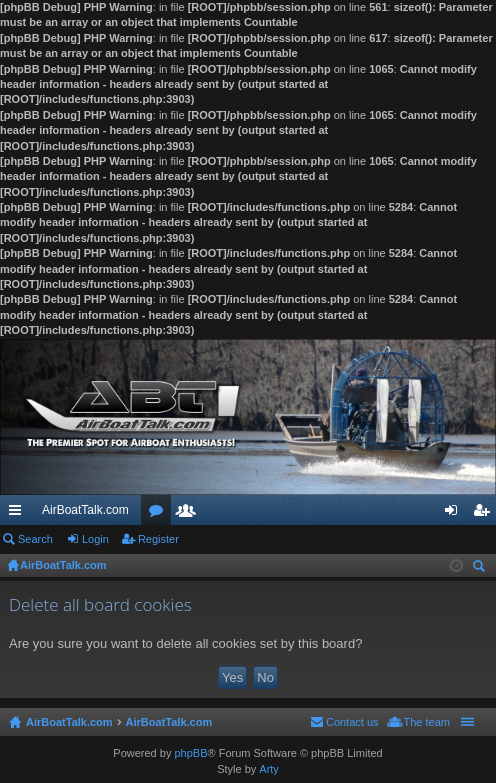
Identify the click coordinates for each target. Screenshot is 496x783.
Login (95, 539)
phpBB (190, 753)
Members (190, 514)
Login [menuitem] (455, 514)
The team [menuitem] (427, 722)
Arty (269, 769)
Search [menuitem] (481, 568)
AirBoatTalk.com (85, 510)
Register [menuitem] (485, 514)
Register (158, 539)
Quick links (19, 514)
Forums (160, 514)
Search (35, 539)
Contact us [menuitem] (352, 722)
